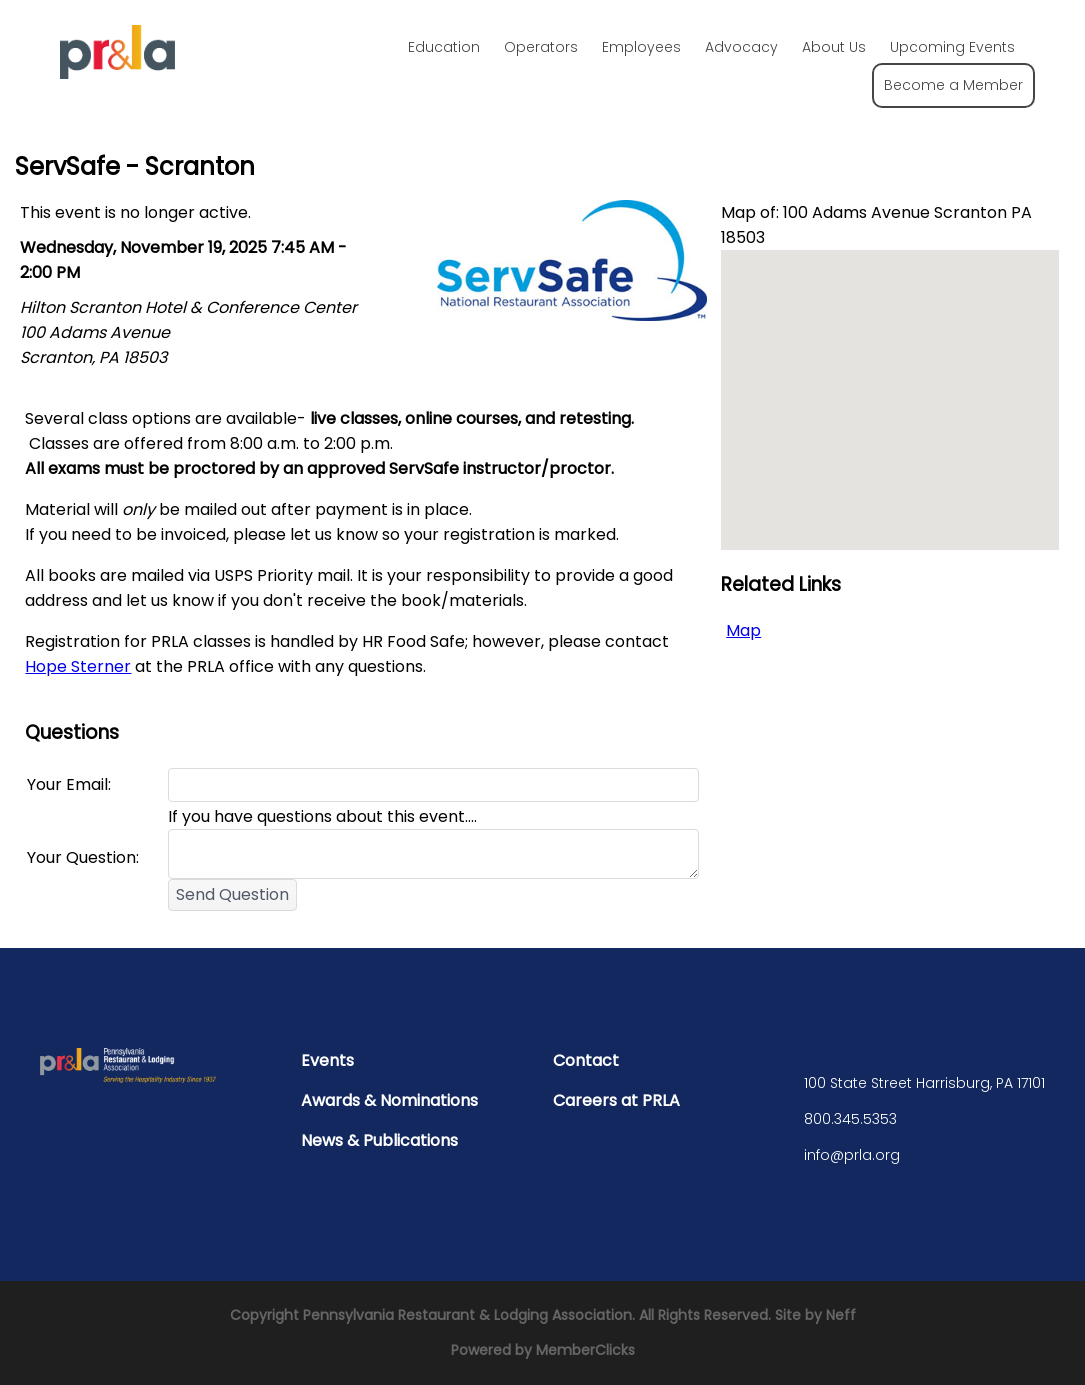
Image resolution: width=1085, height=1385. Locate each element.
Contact (586, 1060)
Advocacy (741, 47)
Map (743, 630)
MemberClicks (585, 1350)
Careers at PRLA (616, 1100)
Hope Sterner (78, 666)
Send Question (232, 894)
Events (327, 1060)
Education (444, 47)
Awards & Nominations (389, 1100)
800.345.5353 (850, 1119)
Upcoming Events (952, 47)
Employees (641, 47)
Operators (541, 47)
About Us (834, 47)
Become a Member (953, 85)
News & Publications (379, 1140)
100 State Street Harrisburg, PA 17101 (924, 1083)
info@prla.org (852, 1155)
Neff (841, 1315)
